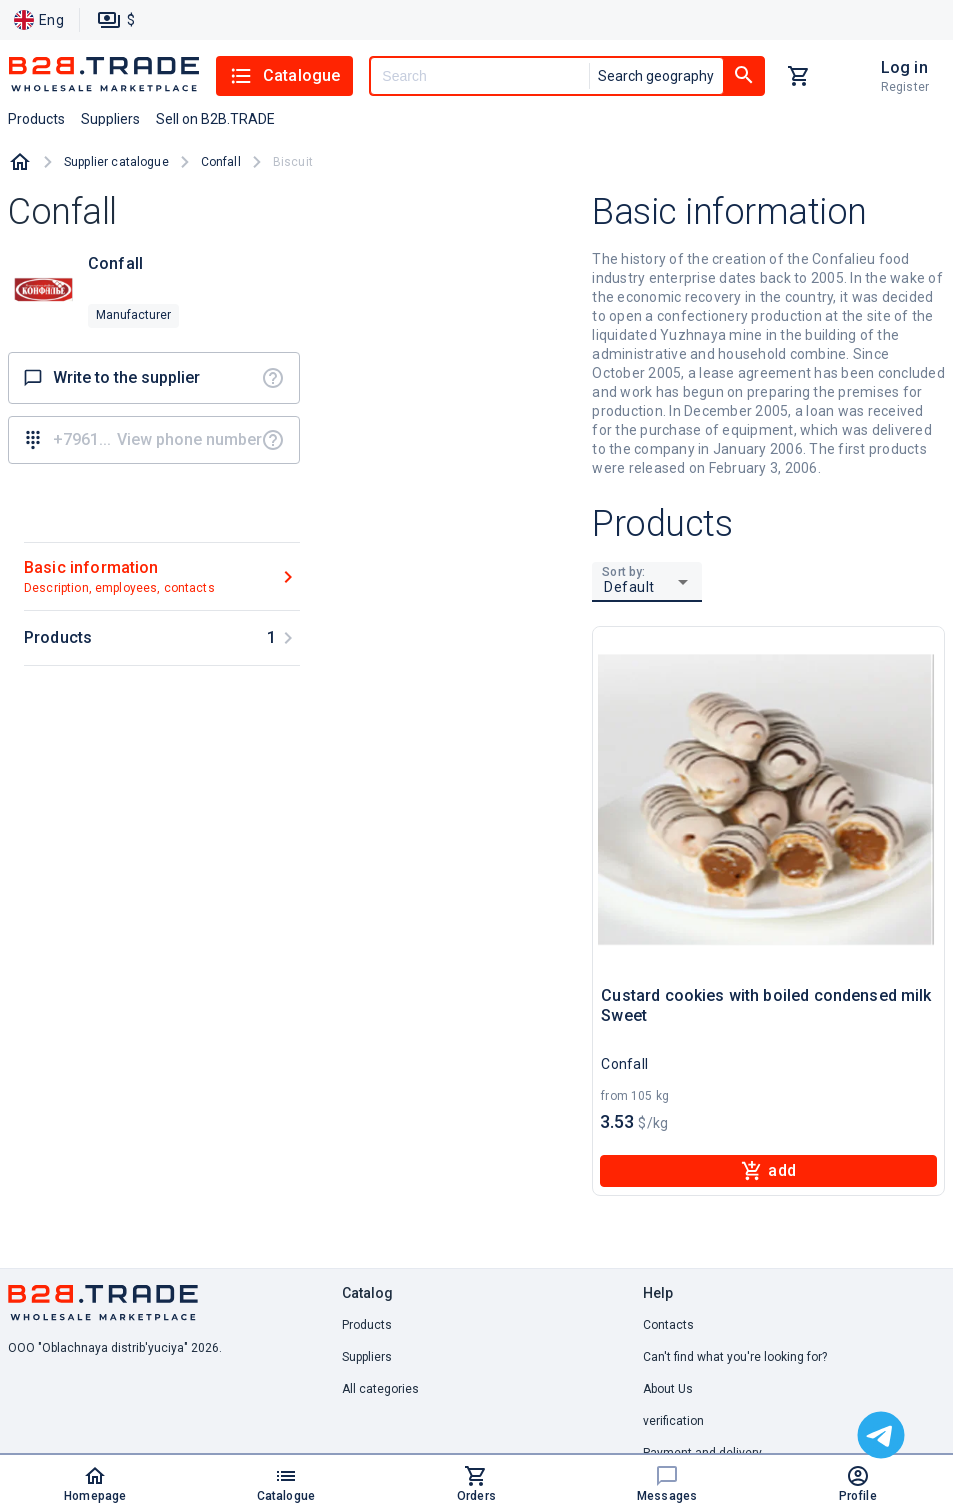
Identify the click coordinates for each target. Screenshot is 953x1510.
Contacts (668, 1325)
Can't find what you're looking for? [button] (735, 1357)
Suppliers (367, 1357)
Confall (221, 162)
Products (367, 1325)
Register (905, 87)
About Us (668, 1389)
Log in (904, 67)
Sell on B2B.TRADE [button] (215, 119)
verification (673, 1421)
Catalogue (284, 76)
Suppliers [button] (110, 119)
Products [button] (36, 119)
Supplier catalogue (116, 162)
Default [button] (629, 587)
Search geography (656, 76)
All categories (380, 1389)
